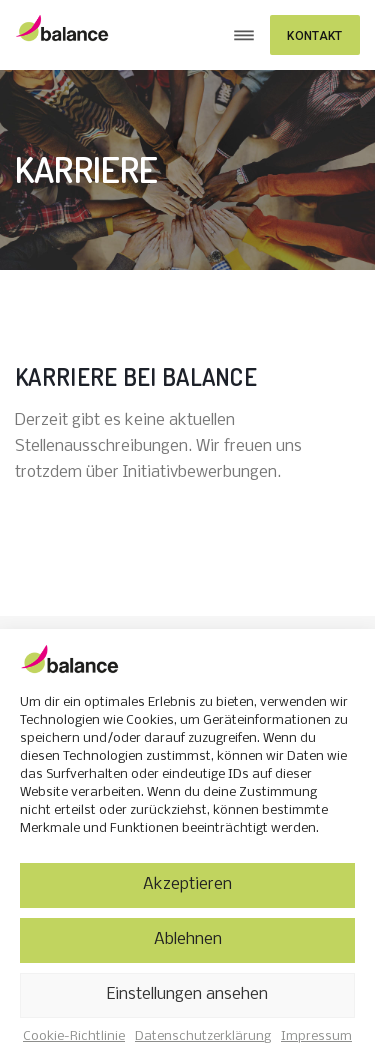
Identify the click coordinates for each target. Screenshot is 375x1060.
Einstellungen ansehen (187, 994)
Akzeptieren (187, 884)
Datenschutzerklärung (203, 1036)
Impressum (316, 1036)
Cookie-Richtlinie (74, 1036)
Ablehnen (188, 939)
